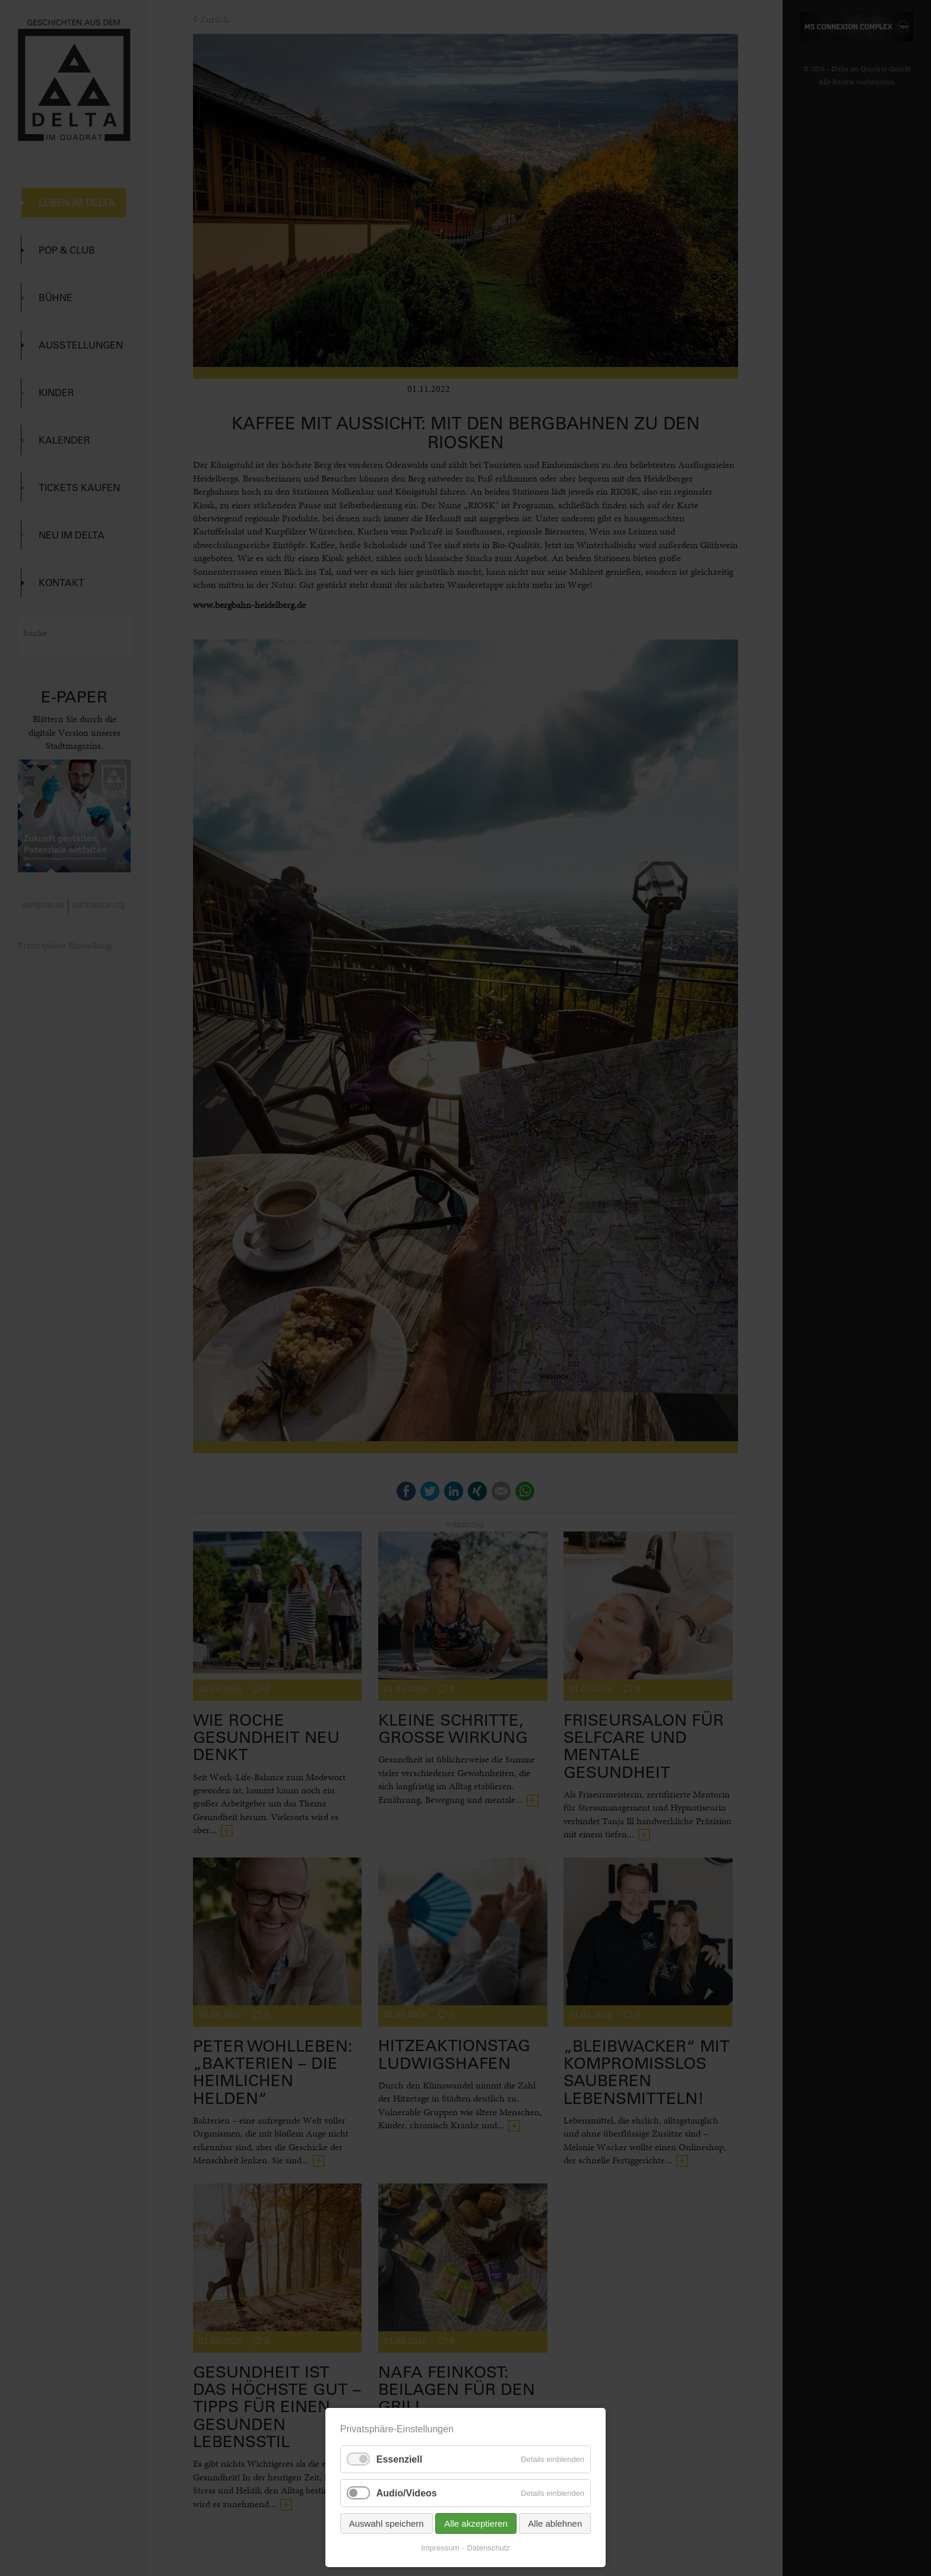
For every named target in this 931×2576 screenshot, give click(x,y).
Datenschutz (488, 2548)
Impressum (440, 2548)
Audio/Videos (406, 2493)
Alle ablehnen (555, 2523)
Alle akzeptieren (476, 2523)
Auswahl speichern (386, 2523)
